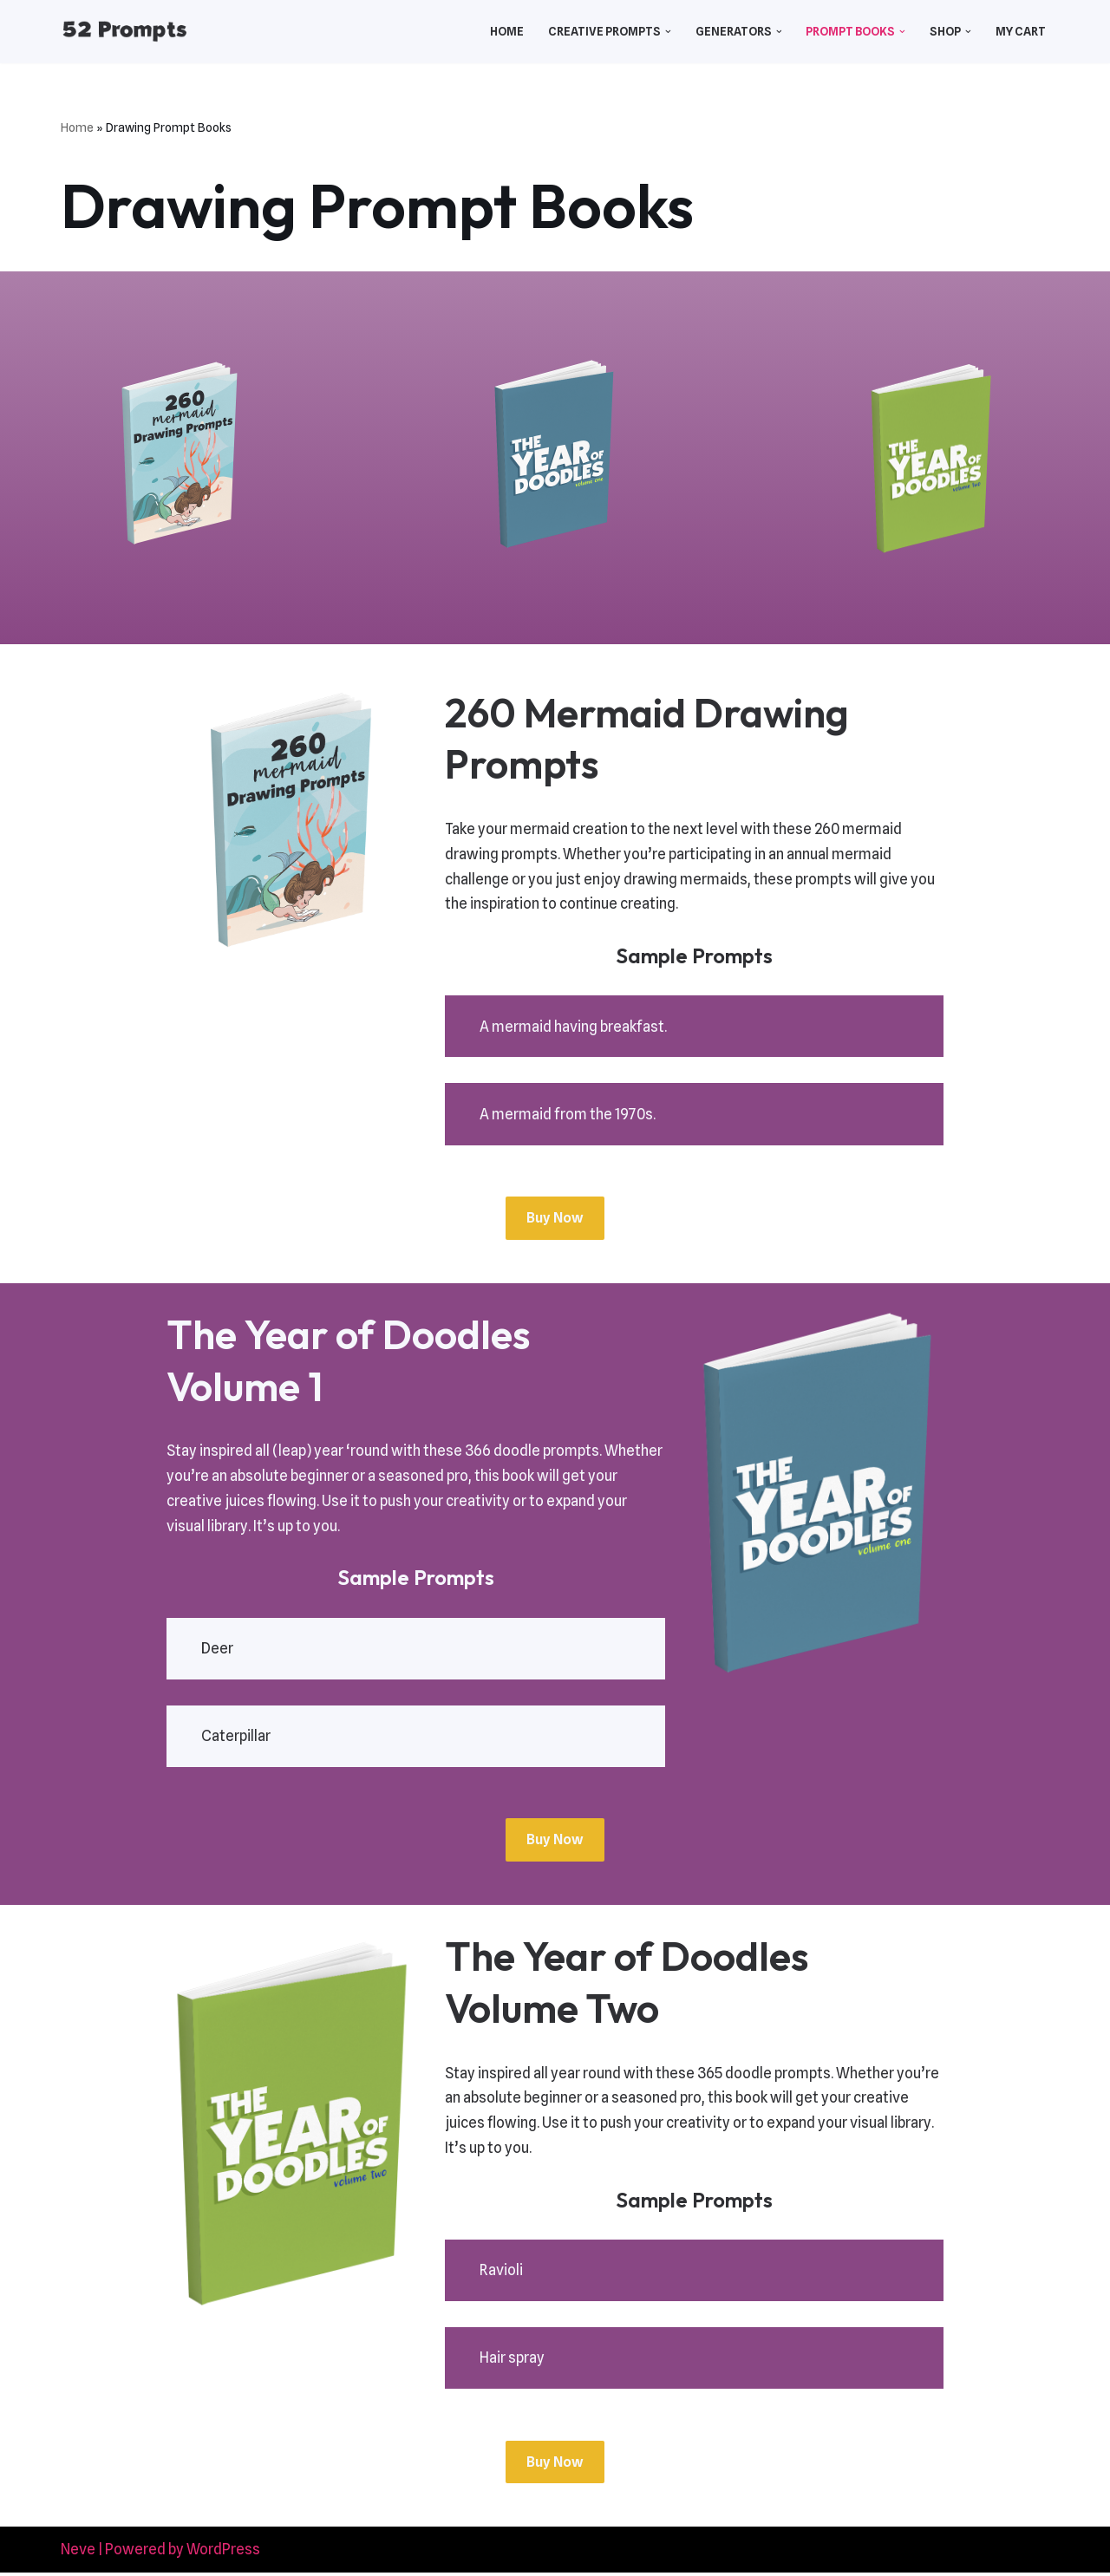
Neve (78, 2552)
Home (502, 31)
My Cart (1021, 31)
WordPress (223, 2552)
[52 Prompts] (124, 32)
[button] (666, 32)
